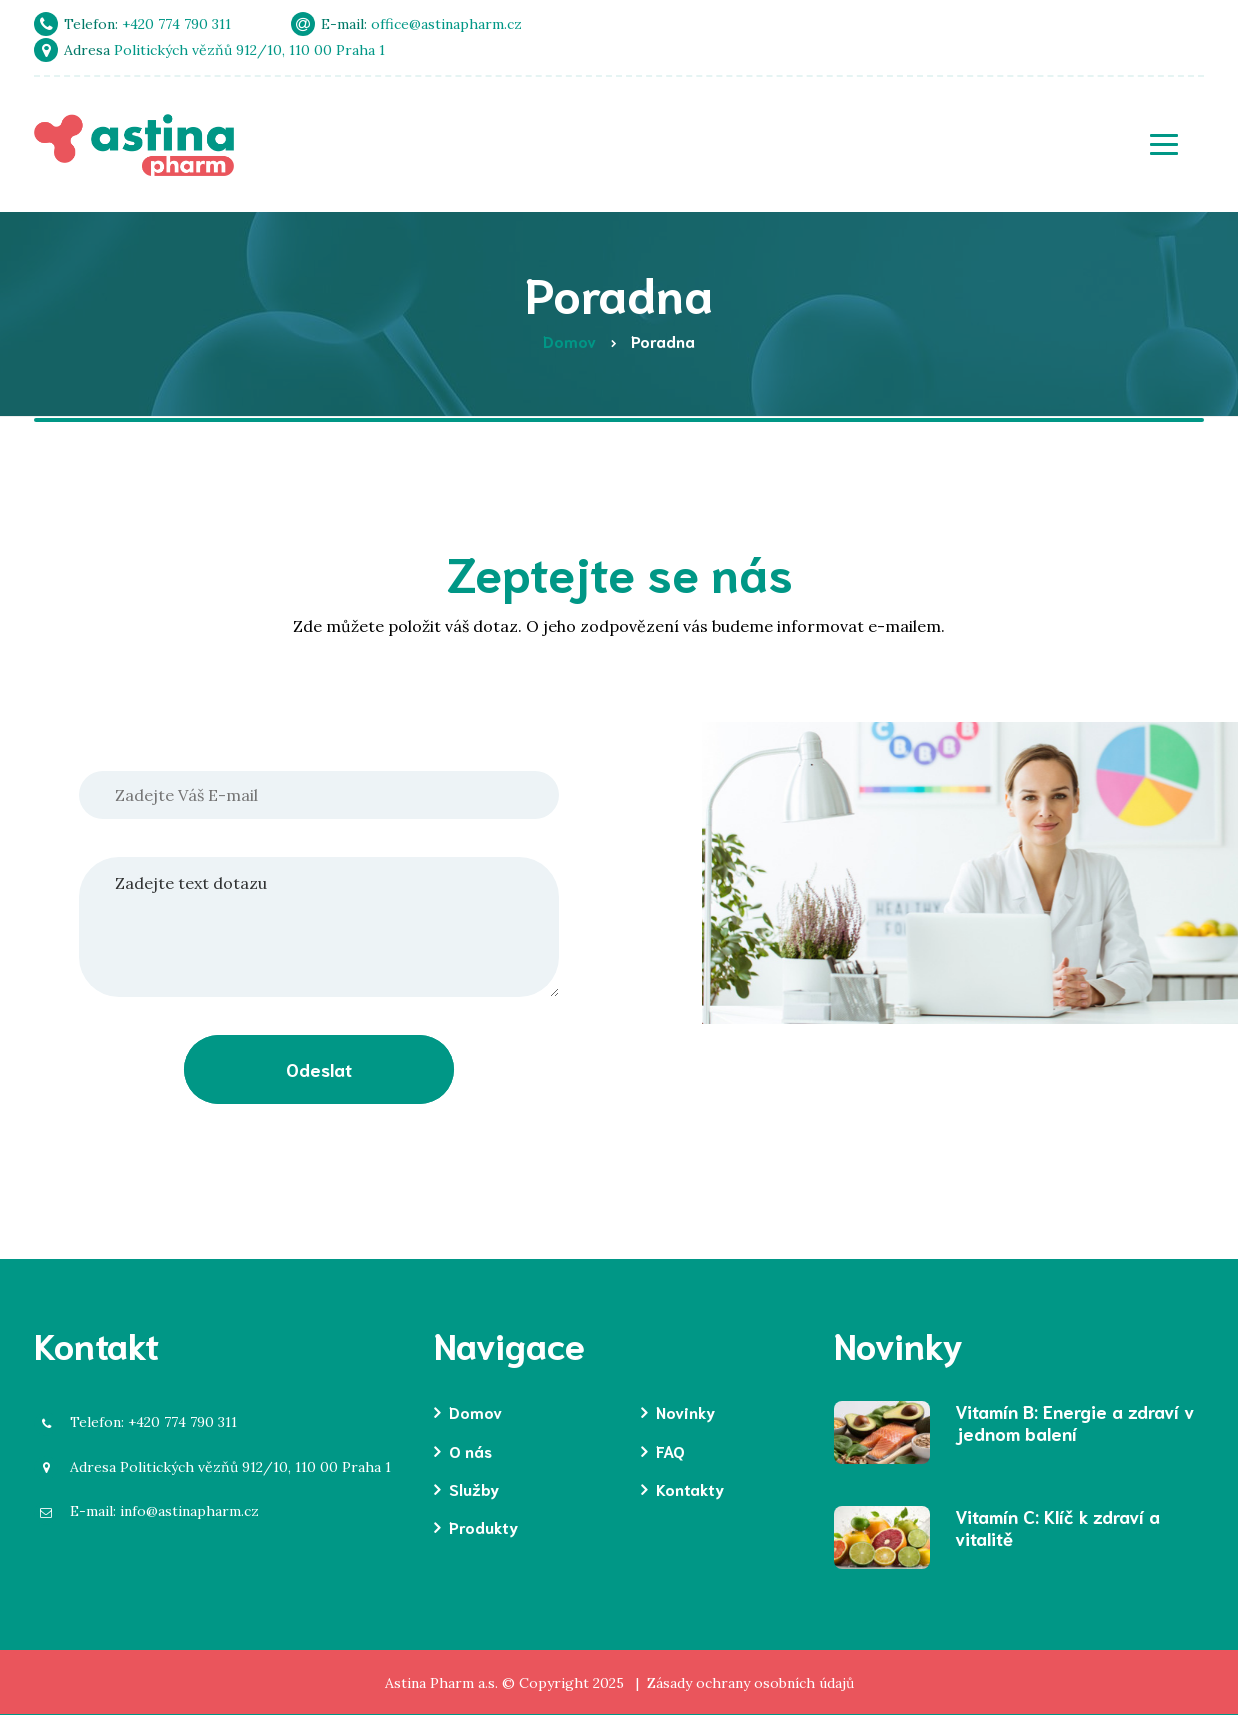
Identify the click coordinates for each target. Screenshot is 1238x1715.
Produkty (483, 1526)
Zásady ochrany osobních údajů (750, 1683)
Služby (474, 1488)
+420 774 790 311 (143, 1422)
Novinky (685, 1411)
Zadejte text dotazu (319, 927)
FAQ (670, 1450)
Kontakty (690, 1488)
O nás (470, 1450)
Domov (475, 1411)
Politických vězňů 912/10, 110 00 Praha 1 (220, 1467)
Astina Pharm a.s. (441, 1683)
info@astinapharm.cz (154, 1511)
